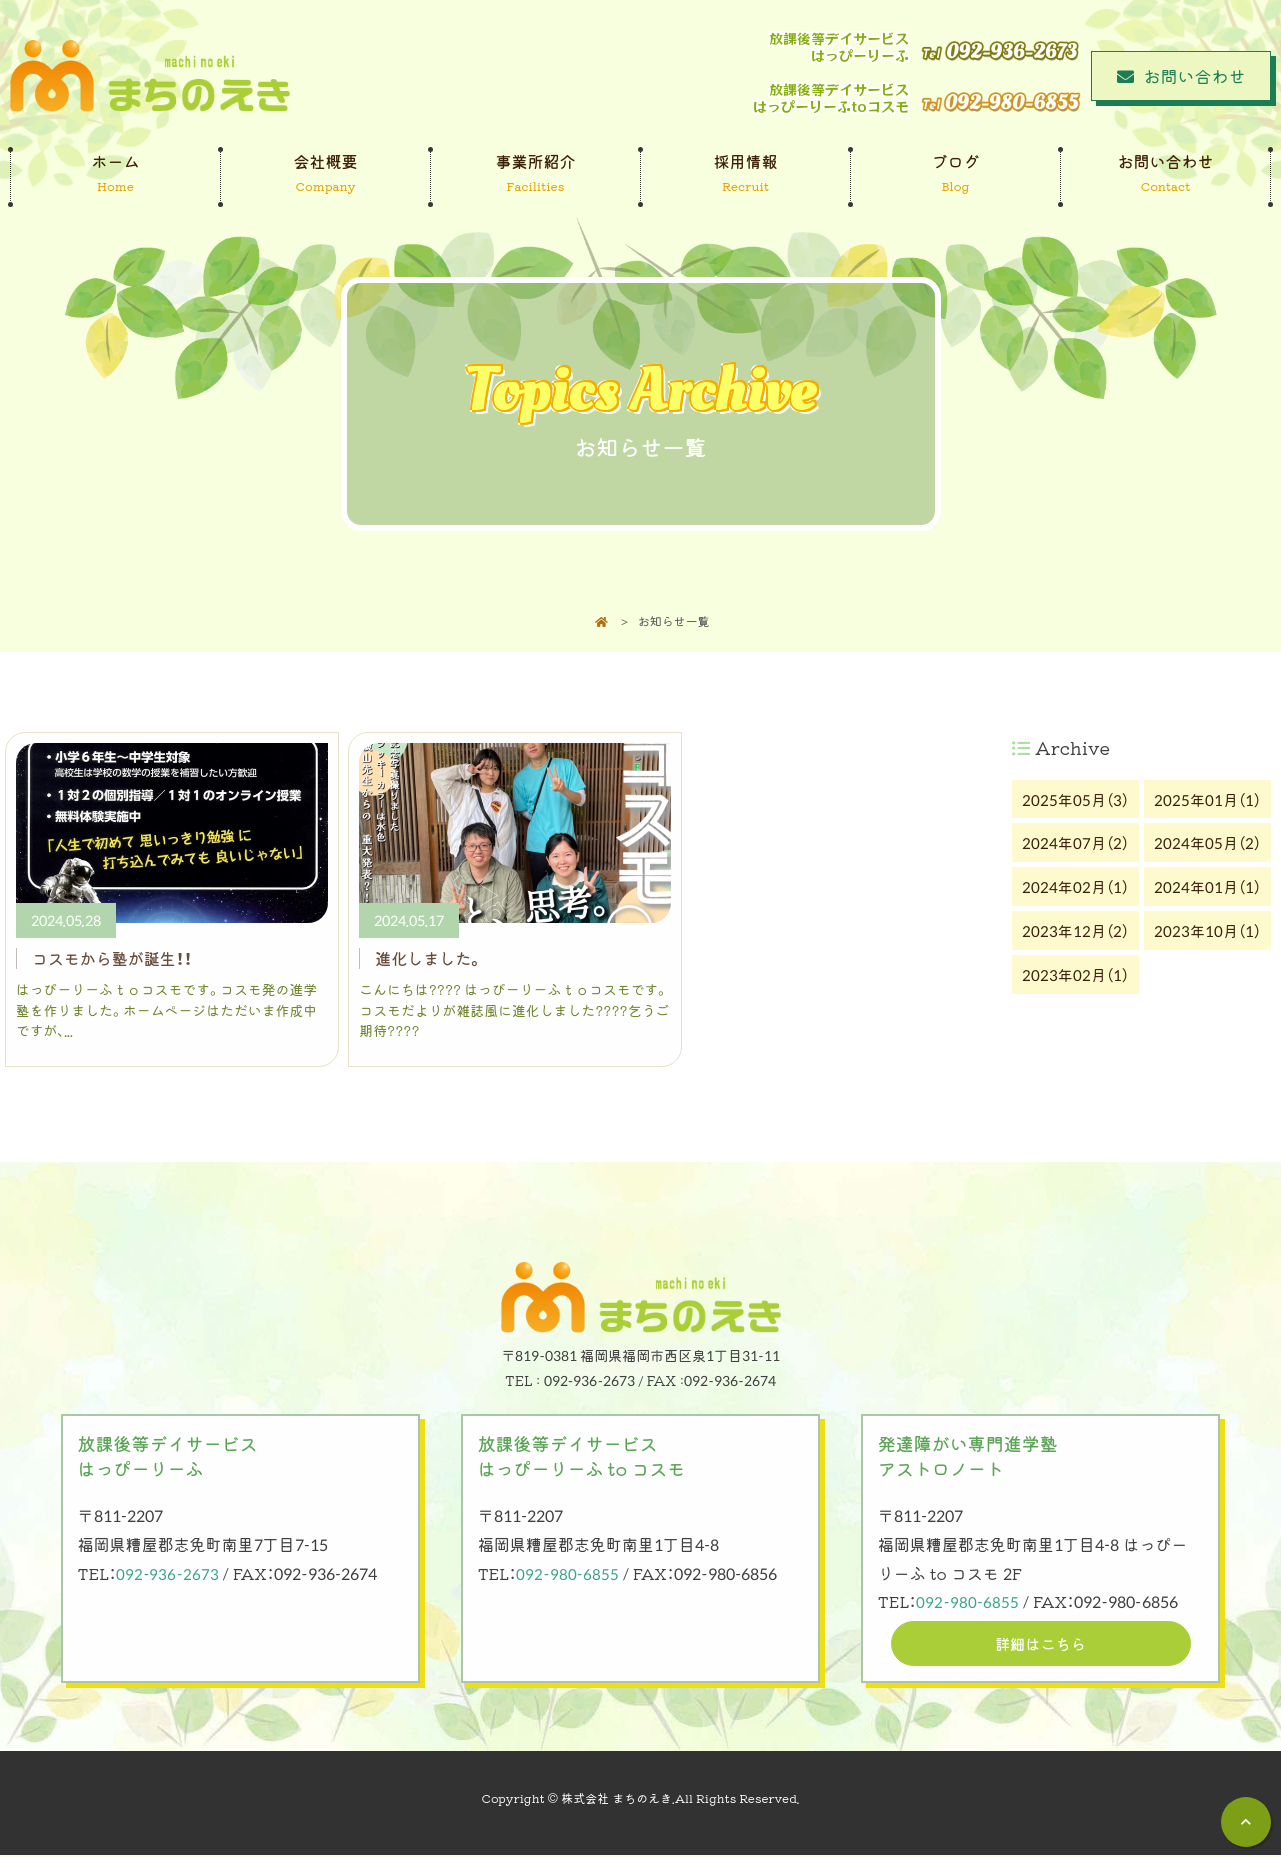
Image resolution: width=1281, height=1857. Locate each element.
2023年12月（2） (1075, 930)
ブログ (955, 173)
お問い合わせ (1165, 173)
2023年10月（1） (1207, 930)
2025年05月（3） (1075, 799)
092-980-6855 (567, 1573)
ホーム (115, 173)
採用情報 (745, 173)
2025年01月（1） (1207, 799)
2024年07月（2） (1075, 842)
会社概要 (325, 173)
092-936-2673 (167, 1573)
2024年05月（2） (1207, 842)
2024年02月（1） (1075, 886)
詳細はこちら (1041, 1644)
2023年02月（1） (1075, 974)
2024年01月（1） (1207, 886)
